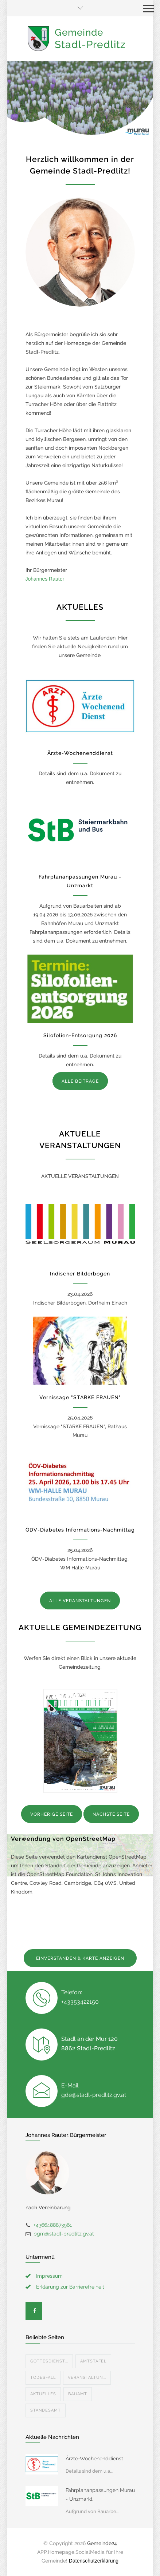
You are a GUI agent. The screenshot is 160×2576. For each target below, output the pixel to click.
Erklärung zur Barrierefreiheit (70, 2287)
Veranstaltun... (87, 2377)
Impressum (49, 2276)
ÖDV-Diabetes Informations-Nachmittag (80, 1530)
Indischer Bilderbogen (80, 1274)
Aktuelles (43, 2394)
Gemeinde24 (102, 2543)
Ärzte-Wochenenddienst (80, 753)
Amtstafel (93, 2361)
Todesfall (43, 2377)
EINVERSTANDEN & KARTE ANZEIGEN (80, 1958)
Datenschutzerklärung (93, 2561)
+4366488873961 (53, 2225)
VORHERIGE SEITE (51, 1814)
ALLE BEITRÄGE (80, 1081)
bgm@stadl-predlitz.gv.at (64, 2234)
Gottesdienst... (49, 2361)
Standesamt (45, 2410)
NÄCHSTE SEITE (111, 1814)
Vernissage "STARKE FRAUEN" (80, 1397)
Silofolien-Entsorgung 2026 (80, 1035)
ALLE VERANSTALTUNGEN (80, 1600)
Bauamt (77, 2394)
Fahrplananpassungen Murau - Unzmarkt (100, 2494)
